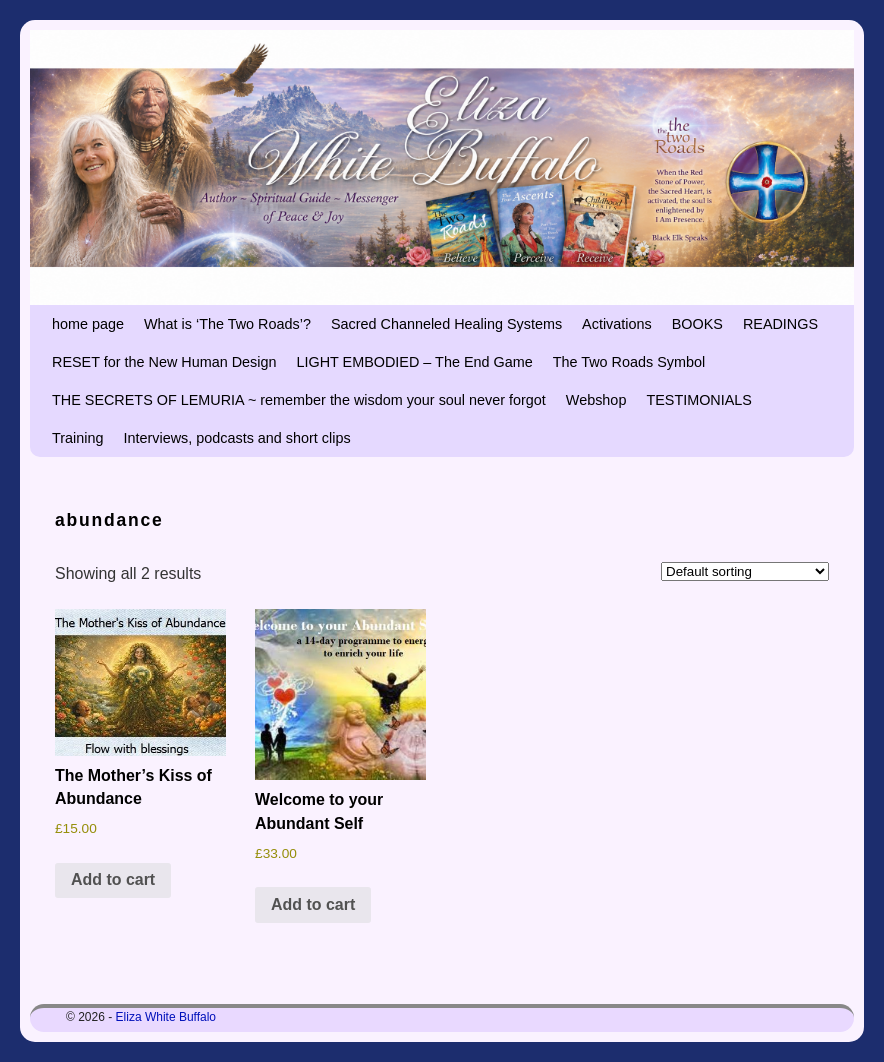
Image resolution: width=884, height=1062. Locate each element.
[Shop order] (745, 571)
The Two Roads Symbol (629, 362)
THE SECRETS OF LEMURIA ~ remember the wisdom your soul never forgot (299, 400)
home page (88, 324)
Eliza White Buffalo (166, 1017)
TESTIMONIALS (699, 400)
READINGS (780, 324)
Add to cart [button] (113, 879)
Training (77, 438)
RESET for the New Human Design (164, 362)
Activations (617, 324)
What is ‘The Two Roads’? (227, 324)
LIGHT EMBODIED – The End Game (414, 362)
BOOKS (697, 324)
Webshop (596, 400)
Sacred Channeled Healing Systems (446, 324)
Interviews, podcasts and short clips (236, 438)
